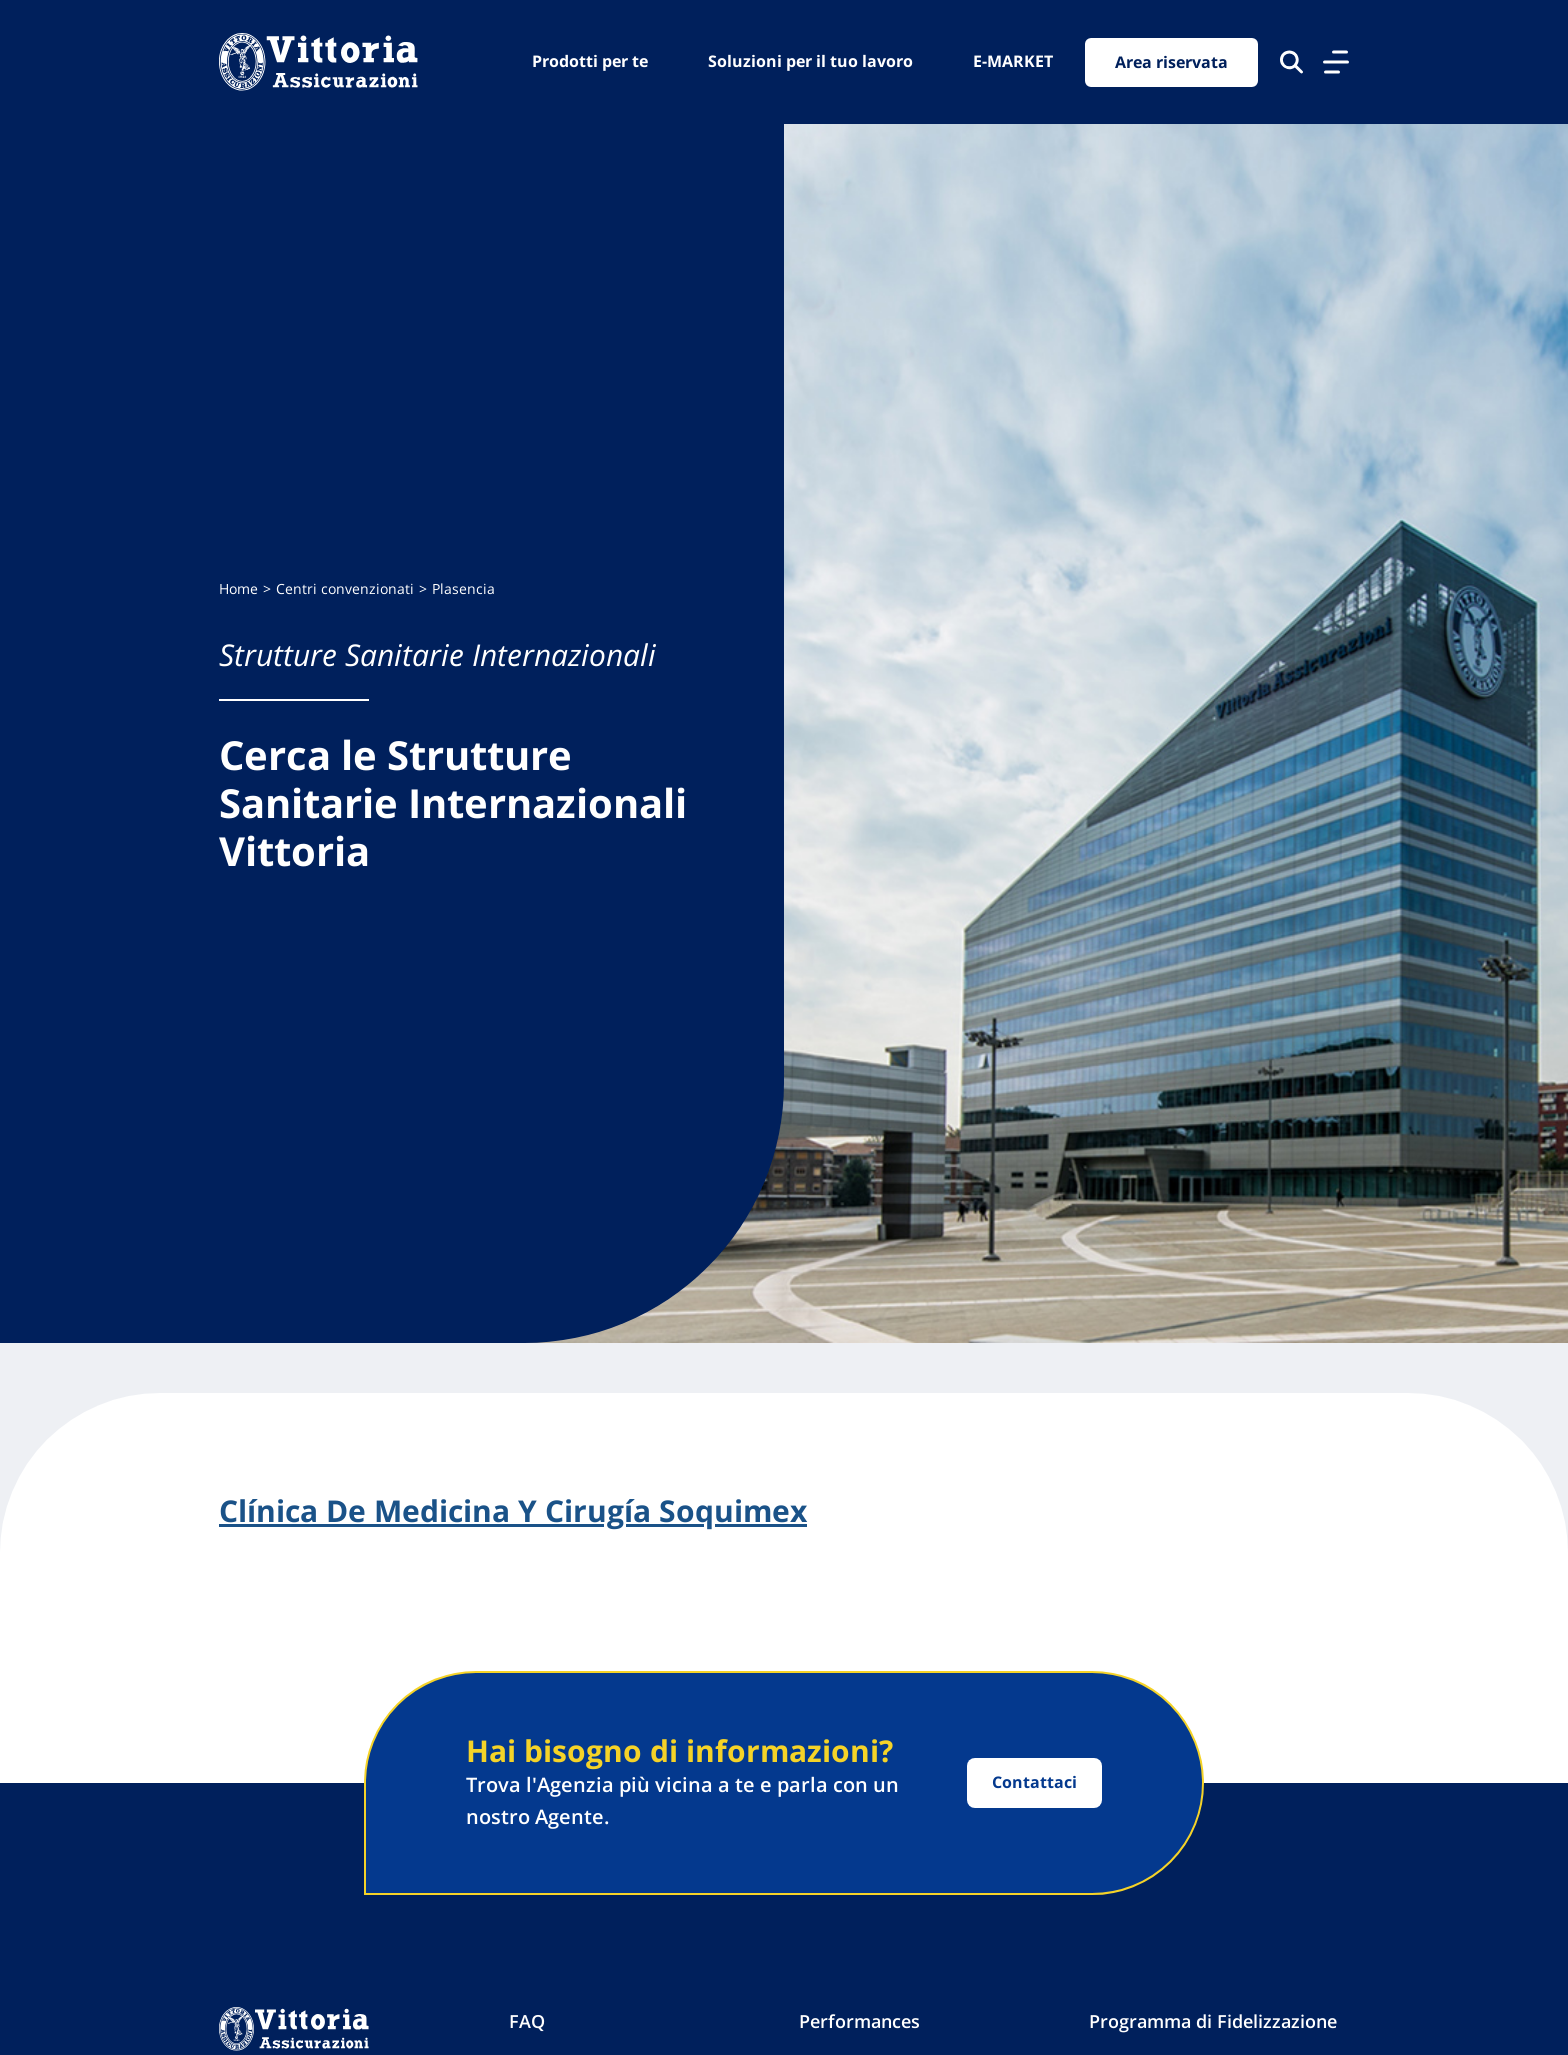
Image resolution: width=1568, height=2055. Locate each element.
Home (238, 588)
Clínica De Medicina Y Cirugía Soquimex (513, 1511)
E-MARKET (1013, 61)
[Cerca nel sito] (1291, 62)
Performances (859, 2021)
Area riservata (1171, 62)
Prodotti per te (590, 61)
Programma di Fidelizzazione (1213, 2021)
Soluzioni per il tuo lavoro (810, 61)
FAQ (527, 2021)
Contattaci (1034, 1782)
